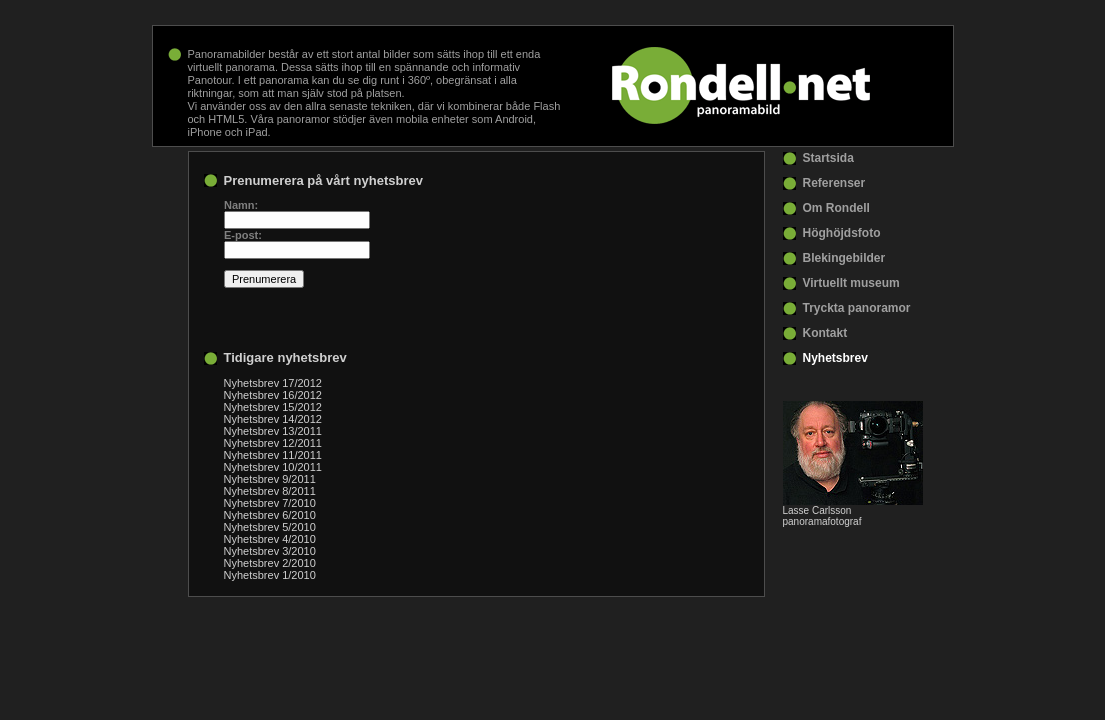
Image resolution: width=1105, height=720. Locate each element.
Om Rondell (836, 208)
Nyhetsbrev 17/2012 (273, 383)
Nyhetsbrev (835, 358)
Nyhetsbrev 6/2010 (270, 515)
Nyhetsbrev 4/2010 (270, 539)
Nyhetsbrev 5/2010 (270, 527)
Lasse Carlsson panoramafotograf (822, 516)
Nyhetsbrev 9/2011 (270, 479)
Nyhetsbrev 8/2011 (270, 491)
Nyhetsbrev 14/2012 (273, 419)
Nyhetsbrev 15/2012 (273, 407)
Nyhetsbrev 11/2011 (273, 455)
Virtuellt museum (851, 283)
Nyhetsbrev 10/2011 (273, 467)
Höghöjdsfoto (842, 233)
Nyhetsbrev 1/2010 (270, 575)
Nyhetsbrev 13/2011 (273, 431)
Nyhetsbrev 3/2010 (270, 551)
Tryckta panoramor (857, 308)
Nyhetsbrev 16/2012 (273, 395)
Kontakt (825, 333)
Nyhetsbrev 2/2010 (270, 563)
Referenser (834, 183)
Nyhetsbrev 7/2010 (270, 503)
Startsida (828, 158)
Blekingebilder (844, 258)
